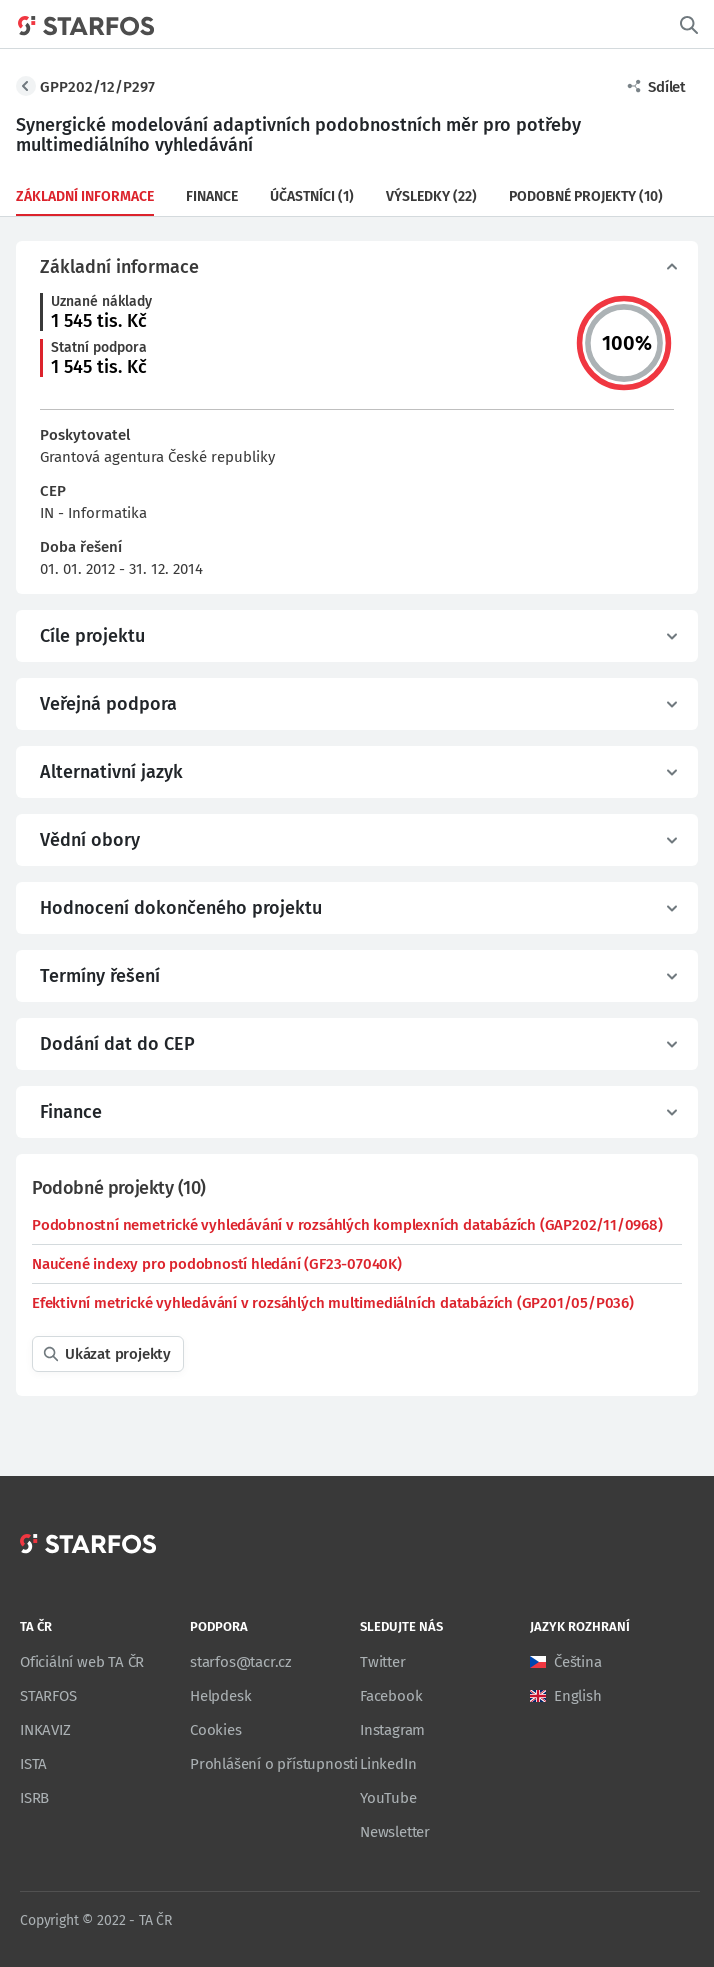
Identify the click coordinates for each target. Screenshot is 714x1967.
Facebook (391, 1696)
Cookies (216, 1730)
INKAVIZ (45, 1730)
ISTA (33, 1764)
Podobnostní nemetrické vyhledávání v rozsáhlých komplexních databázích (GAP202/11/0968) (347, 1225)
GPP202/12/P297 (97, 87)
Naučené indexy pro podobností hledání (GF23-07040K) (217, 1264)
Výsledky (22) (431, 196)
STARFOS (48, 1696)
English (578, 1696)
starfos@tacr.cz (241, 1662)
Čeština (578, 1662)
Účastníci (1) (312, 196)
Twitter (383, 1662)
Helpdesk (220, 1696)
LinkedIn (388, 1764)
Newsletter (395, 1832)
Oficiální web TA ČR (82, 1662)
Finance (212, 196)
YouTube (388, 1798)
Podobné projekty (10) (586, 196)
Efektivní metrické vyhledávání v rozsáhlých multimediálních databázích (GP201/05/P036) (333, 1303)
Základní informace (85, 196)
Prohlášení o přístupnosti (274, 1764)
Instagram (392, 1730)
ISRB (34, 1798)
